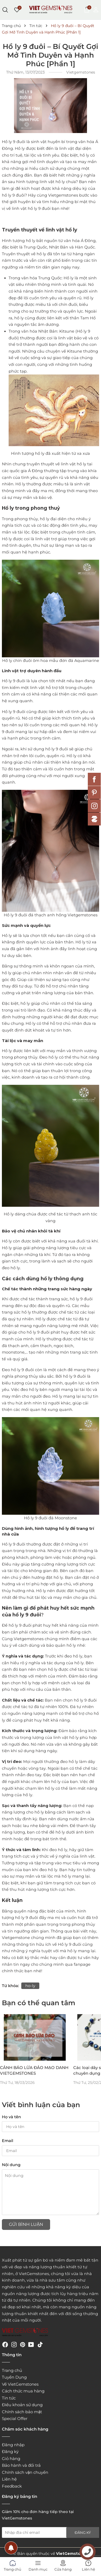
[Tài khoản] (96, 9)
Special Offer (14, 2418)
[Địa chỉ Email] (50, 2532)
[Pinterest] (22, 2344)
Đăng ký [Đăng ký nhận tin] (83, 2532)
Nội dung (11, 2164)
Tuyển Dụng (14, 2377)
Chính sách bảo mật (22, 2411)
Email (7, 2140)
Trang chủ (12, 2370)
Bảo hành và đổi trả (21, 2465)
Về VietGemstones (20, 2384)
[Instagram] (14, 2344)
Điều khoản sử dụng (22, 2404)
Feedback (12, 2486)
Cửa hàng (63, 2565)
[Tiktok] (40, 2344)
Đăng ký (10, 2451)
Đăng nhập (13, 2444)
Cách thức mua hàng (23, 2390)
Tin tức (9, 2398)
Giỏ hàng (11, 2458)
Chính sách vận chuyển (25, 2472)
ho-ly (30, 1985)
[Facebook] (5, 2344)
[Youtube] (31, 2344)
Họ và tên (11, 2116)
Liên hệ (9, 2479)
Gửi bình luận (26, 2224)
